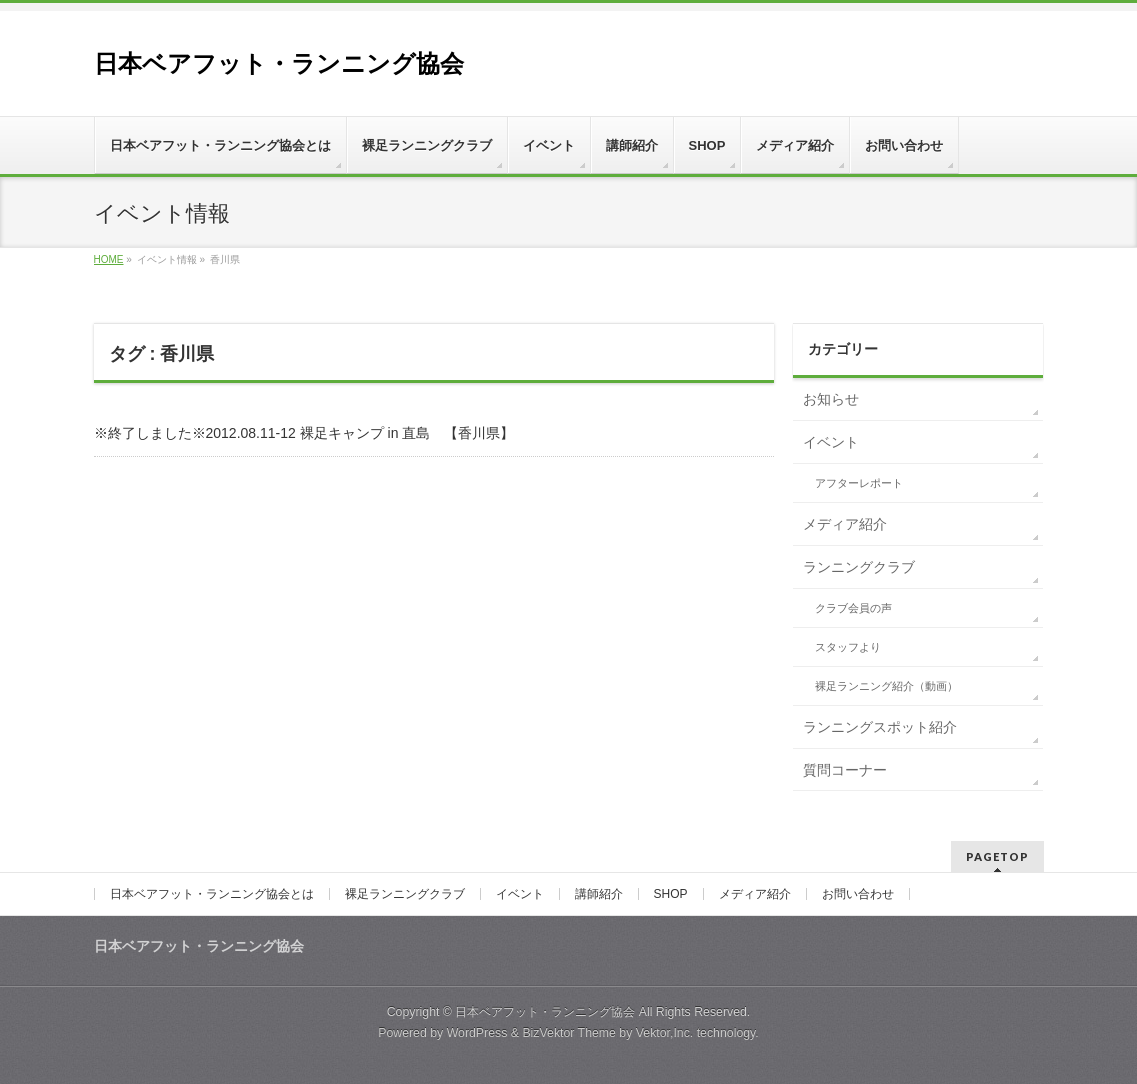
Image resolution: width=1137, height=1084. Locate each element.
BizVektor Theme (569, 1033)
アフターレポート (859, 483)
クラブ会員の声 (853, 608)
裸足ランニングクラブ (405, 894)
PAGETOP (997, 856)
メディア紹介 (845, 524)
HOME (109, 259)
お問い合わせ (858, 894)
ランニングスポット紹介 (880, 727)
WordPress (477, 1033)
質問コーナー (845, 770)
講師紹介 (599, 894)
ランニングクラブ (859, 567)
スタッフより (848, 647)
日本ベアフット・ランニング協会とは (212, 894)
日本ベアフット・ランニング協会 (279, 63)
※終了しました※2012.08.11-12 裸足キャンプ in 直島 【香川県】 (304, 433)
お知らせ (831, 399)
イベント (831, 442)
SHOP (671, 894)
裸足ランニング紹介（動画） (886, 686)
